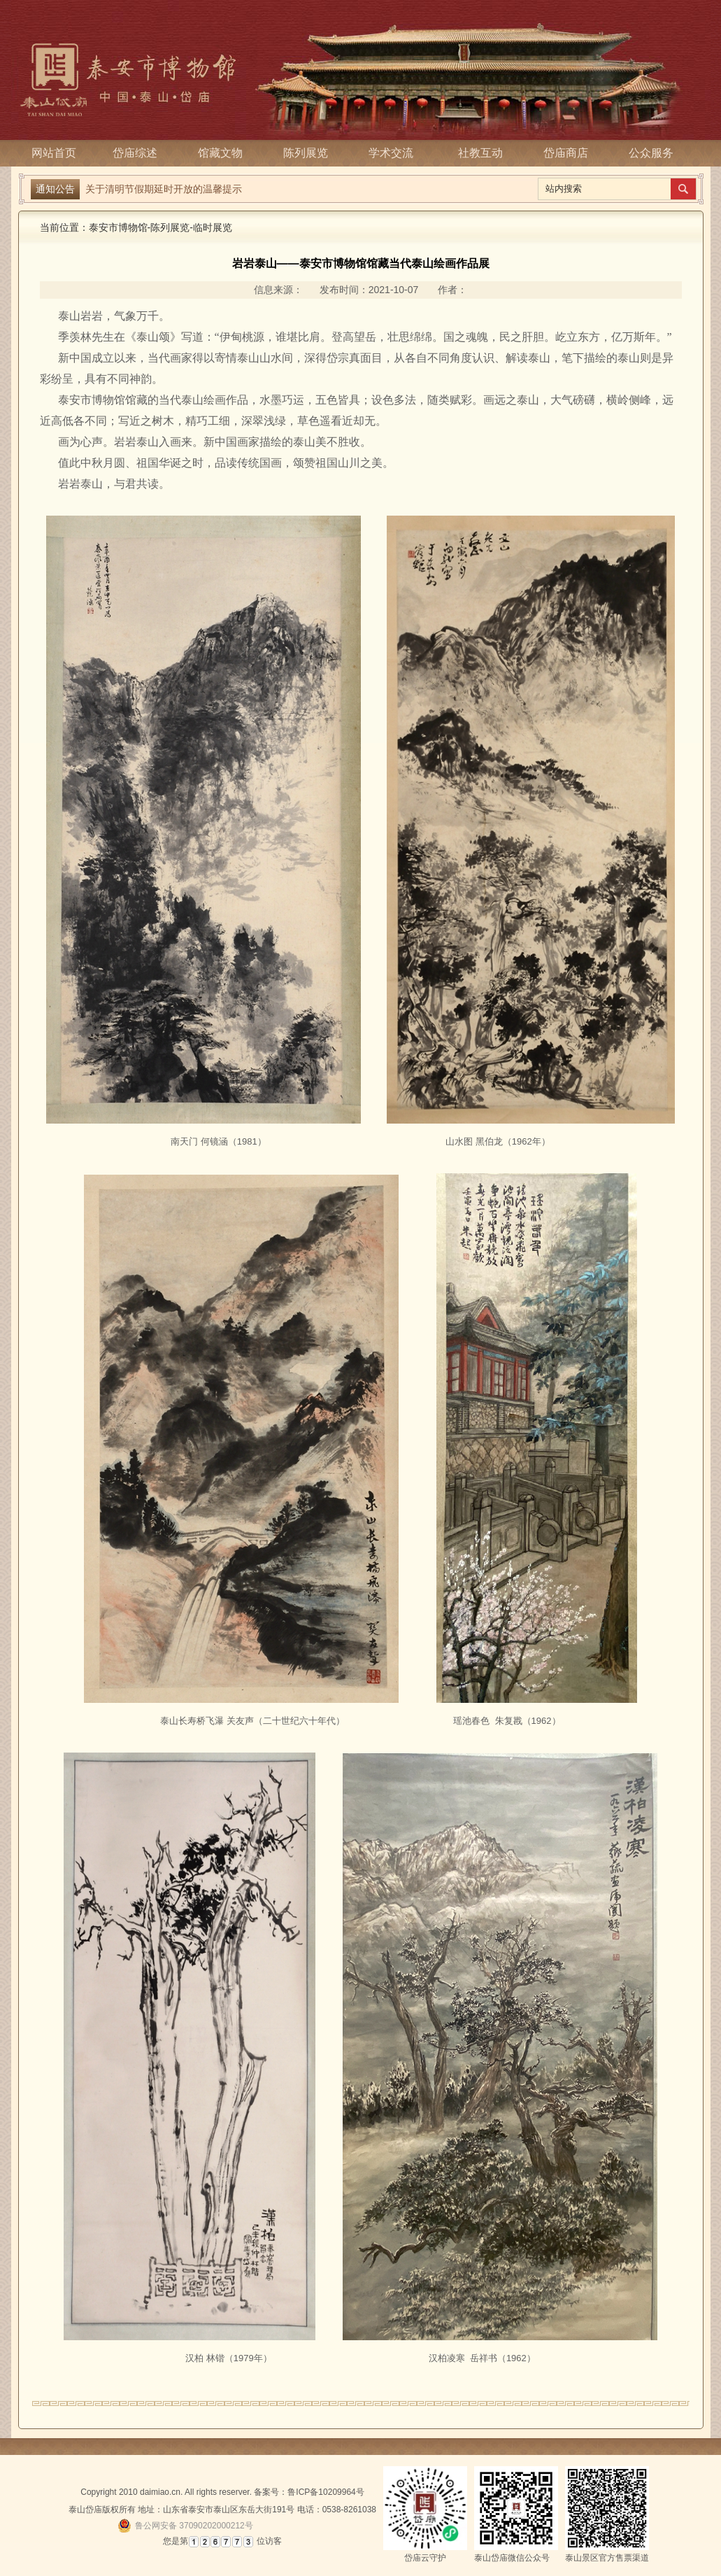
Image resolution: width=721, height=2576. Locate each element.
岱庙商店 (565, 153)
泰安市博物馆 (118, 227)
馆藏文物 (224, 153)
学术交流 (395, 153)
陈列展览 (309, 153)
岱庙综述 (139, 153)
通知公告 (55, 188)
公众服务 (651, 153)
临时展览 (212, 227)
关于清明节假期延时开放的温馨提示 (163, 188)
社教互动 (480, 153)
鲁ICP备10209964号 (325, 2492)
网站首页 (53, 153)
